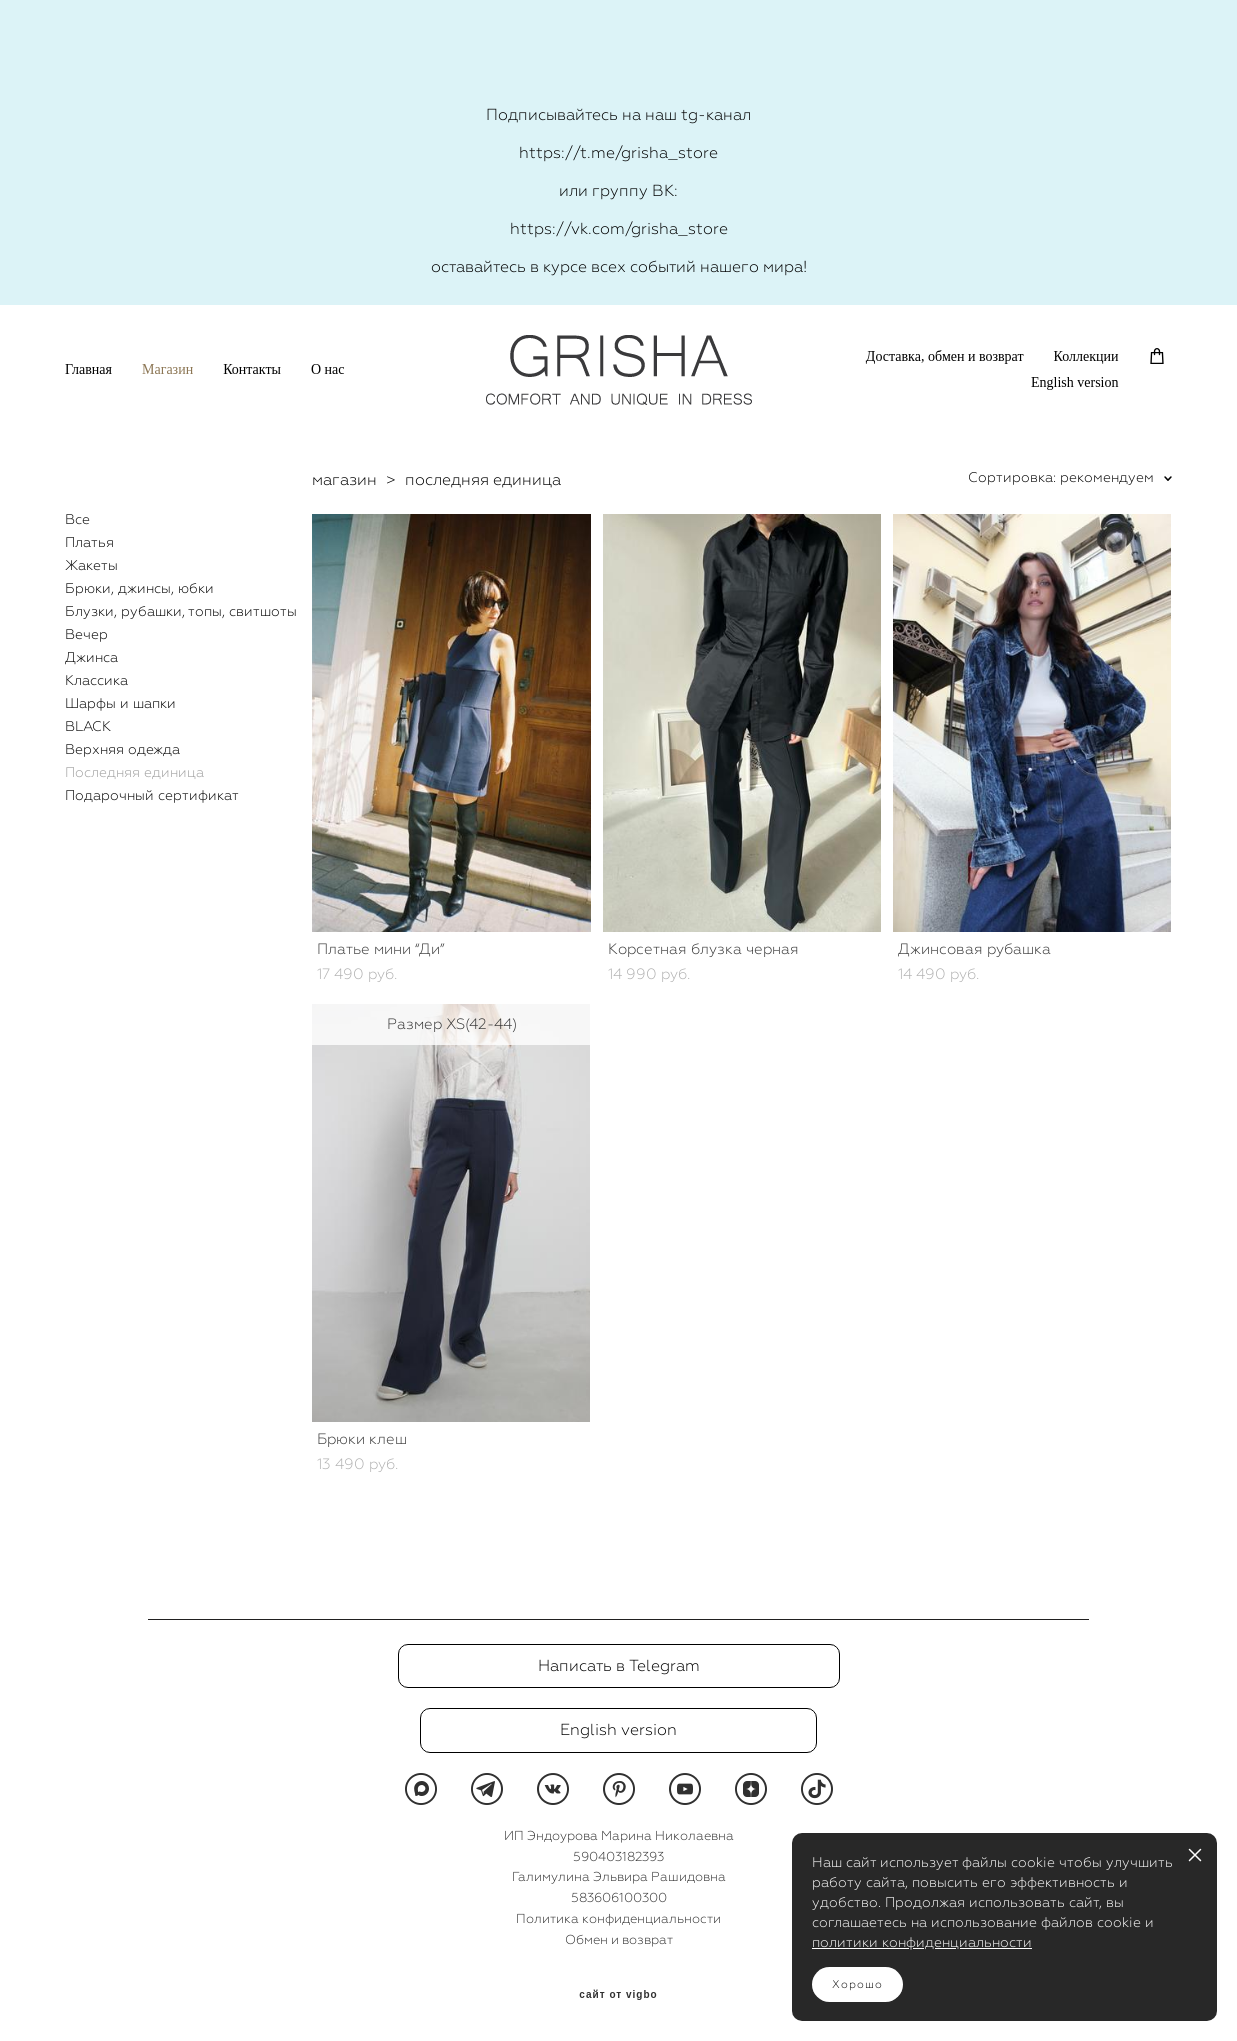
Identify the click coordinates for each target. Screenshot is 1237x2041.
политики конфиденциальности (922, 1942)
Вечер (86, 634)
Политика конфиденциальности (618, 1918)
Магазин (167, 369)
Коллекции (1086, 356)
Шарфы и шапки (120, 703)
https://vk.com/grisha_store (619, 228)
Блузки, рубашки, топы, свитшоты (181, 611)
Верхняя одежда (122, 749)
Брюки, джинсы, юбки (139, 588)
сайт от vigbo (618, 1995)
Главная (88, 369)
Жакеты (91, 565)
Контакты (252, 369)
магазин (344, 479)
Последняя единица (134, 772)
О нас (328, 369)
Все (77, 519)
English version (1075, 382)
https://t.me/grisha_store (618, 152)
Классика (96, 680)
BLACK (88, 726)
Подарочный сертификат (152, 795)
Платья (89, 542)
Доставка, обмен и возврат (945, 356)
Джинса (91, 657)
